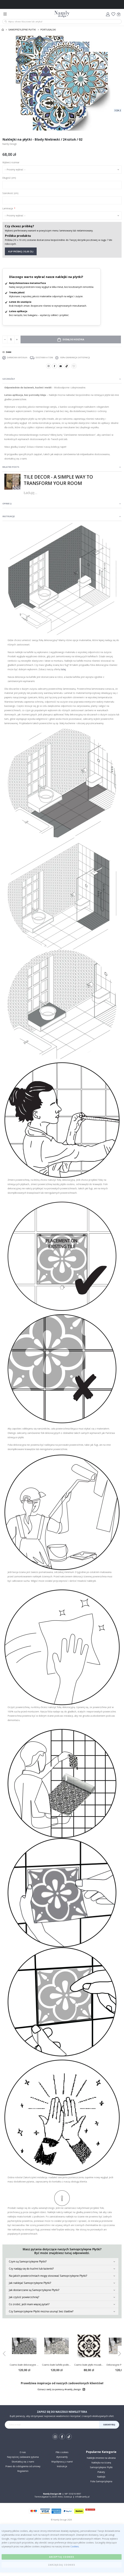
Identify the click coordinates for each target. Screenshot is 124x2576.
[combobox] (62, 21)
